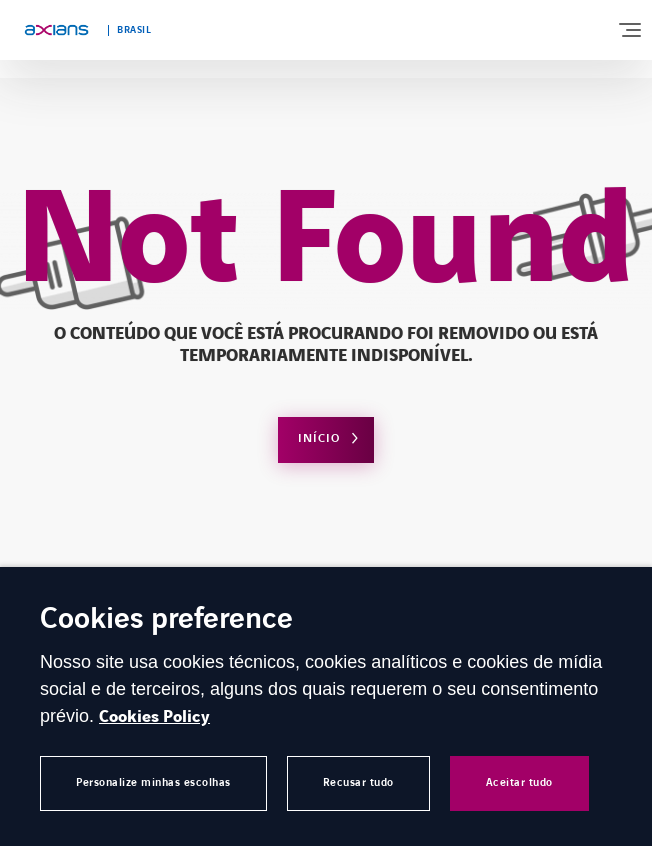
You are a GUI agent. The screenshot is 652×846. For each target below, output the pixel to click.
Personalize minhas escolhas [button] (153, 782)
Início (319, 438)
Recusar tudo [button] (358, 782)
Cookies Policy (154, 717)
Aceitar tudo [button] (519, 782)
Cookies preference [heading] (166, 620)
